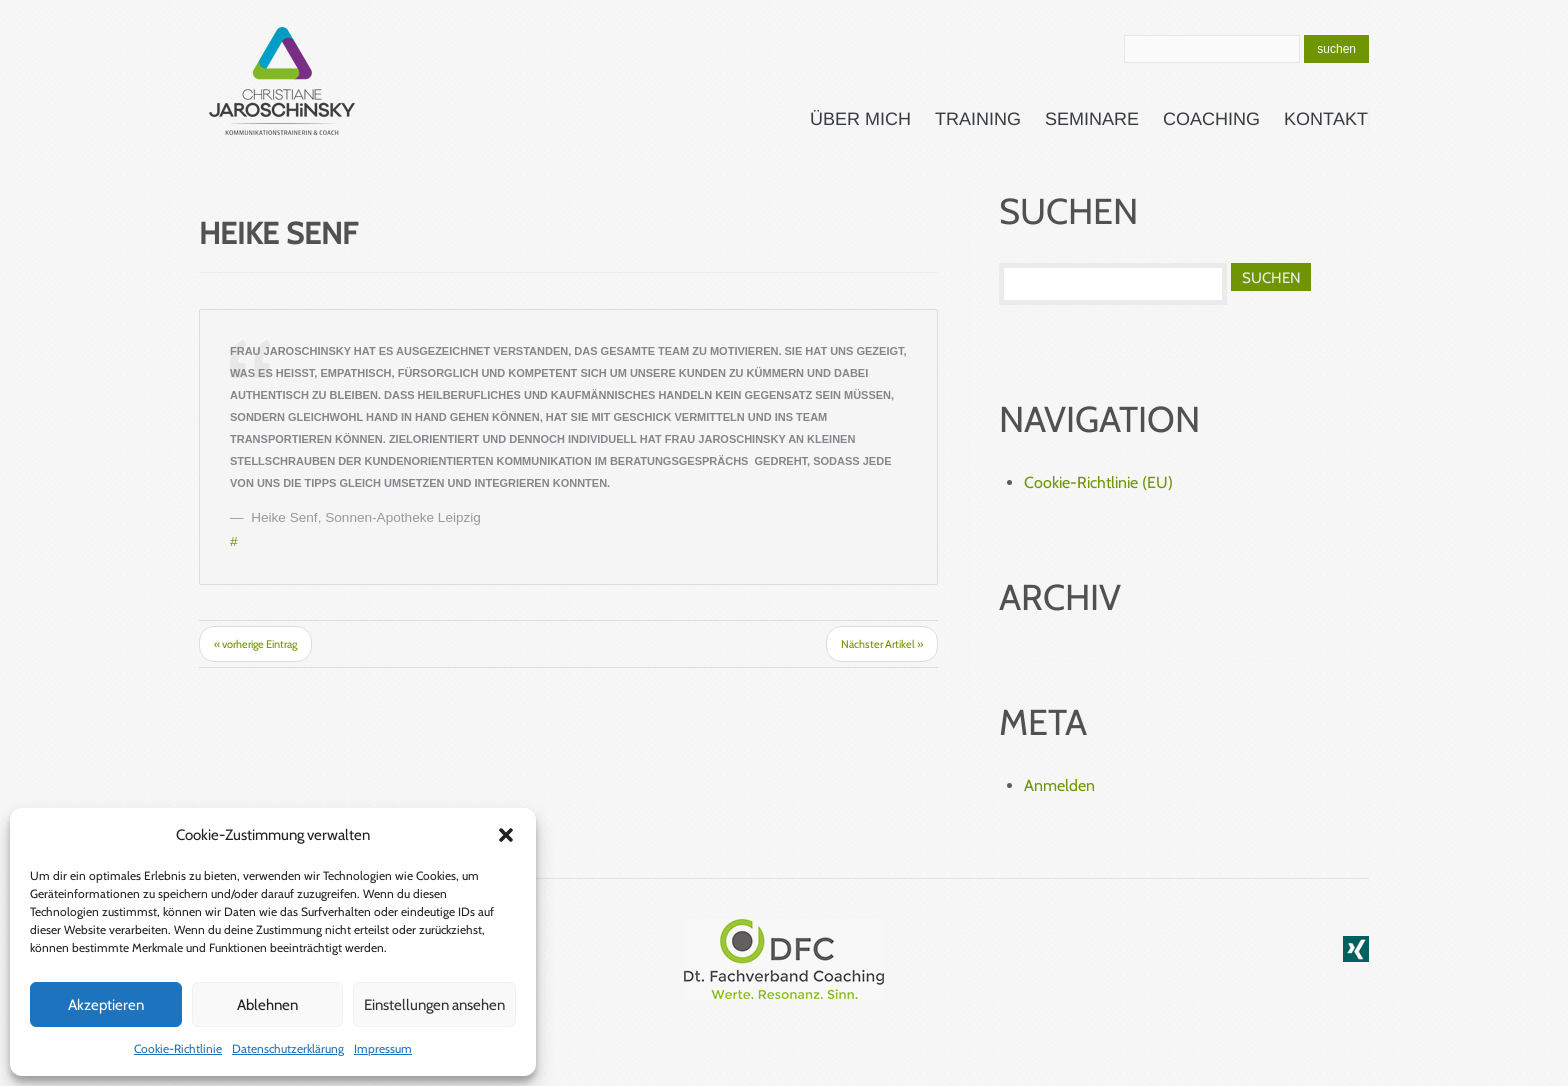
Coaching (1211, 119)
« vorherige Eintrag (255, 644)
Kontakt (1326, 119)
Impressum (383, 1048)
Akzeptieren (106, 1005)
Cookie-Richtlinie (178, 1048)
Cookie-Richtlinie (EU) (1098, 482)
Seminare (1092, 119)
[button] (506, 835)
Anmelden (1059, 785)
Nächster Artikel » (882, 644)
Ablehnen (267, 1005)
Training (978, 119)
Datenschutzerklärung (288, 1048)
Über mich (860, 119)
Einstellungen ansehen (434, 1005)
